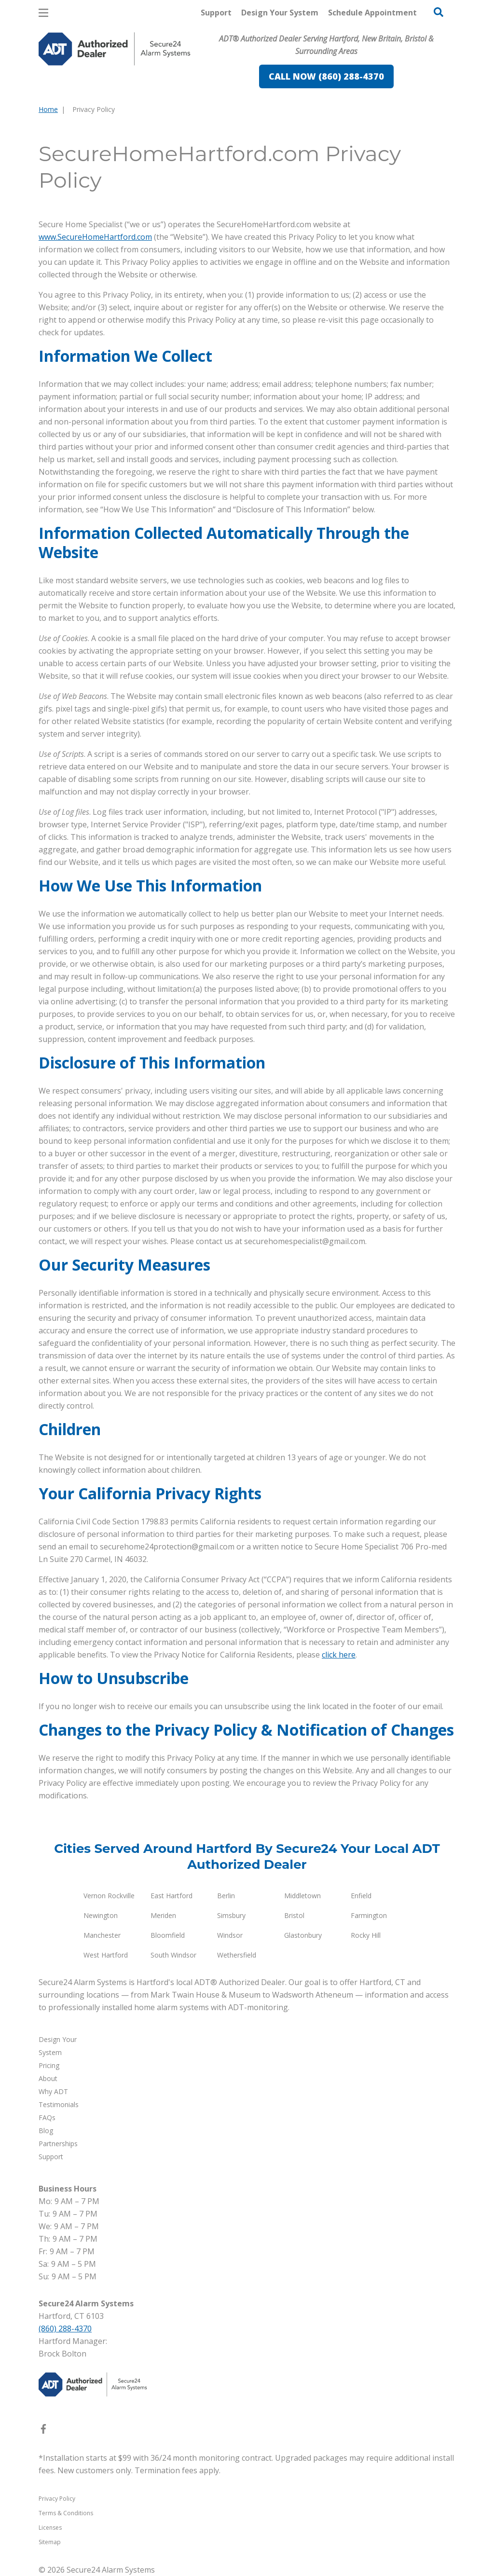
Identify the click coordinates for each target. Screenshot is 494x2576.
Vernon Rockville (109, 1895)
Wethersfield (236, 1954)
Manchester (102, 1935)
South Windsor (173, 1954)
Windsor (230, 1935)
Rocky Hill (366, 1935)
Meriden (163, 1915)
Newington (100, 1915)
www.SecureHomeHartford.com (95, 237)
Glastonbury (303, 1935)
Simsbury (231, 1915)
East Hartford (171, 1895)
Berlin (226, 1895)
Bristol (294, 1915)
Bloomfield (168, 1935)
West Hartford (105, 1954)
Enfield (361, 1895)
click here (339, 1654)
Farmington (369, 1915)
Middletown (302, 1895)
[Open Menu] (43, 12)
